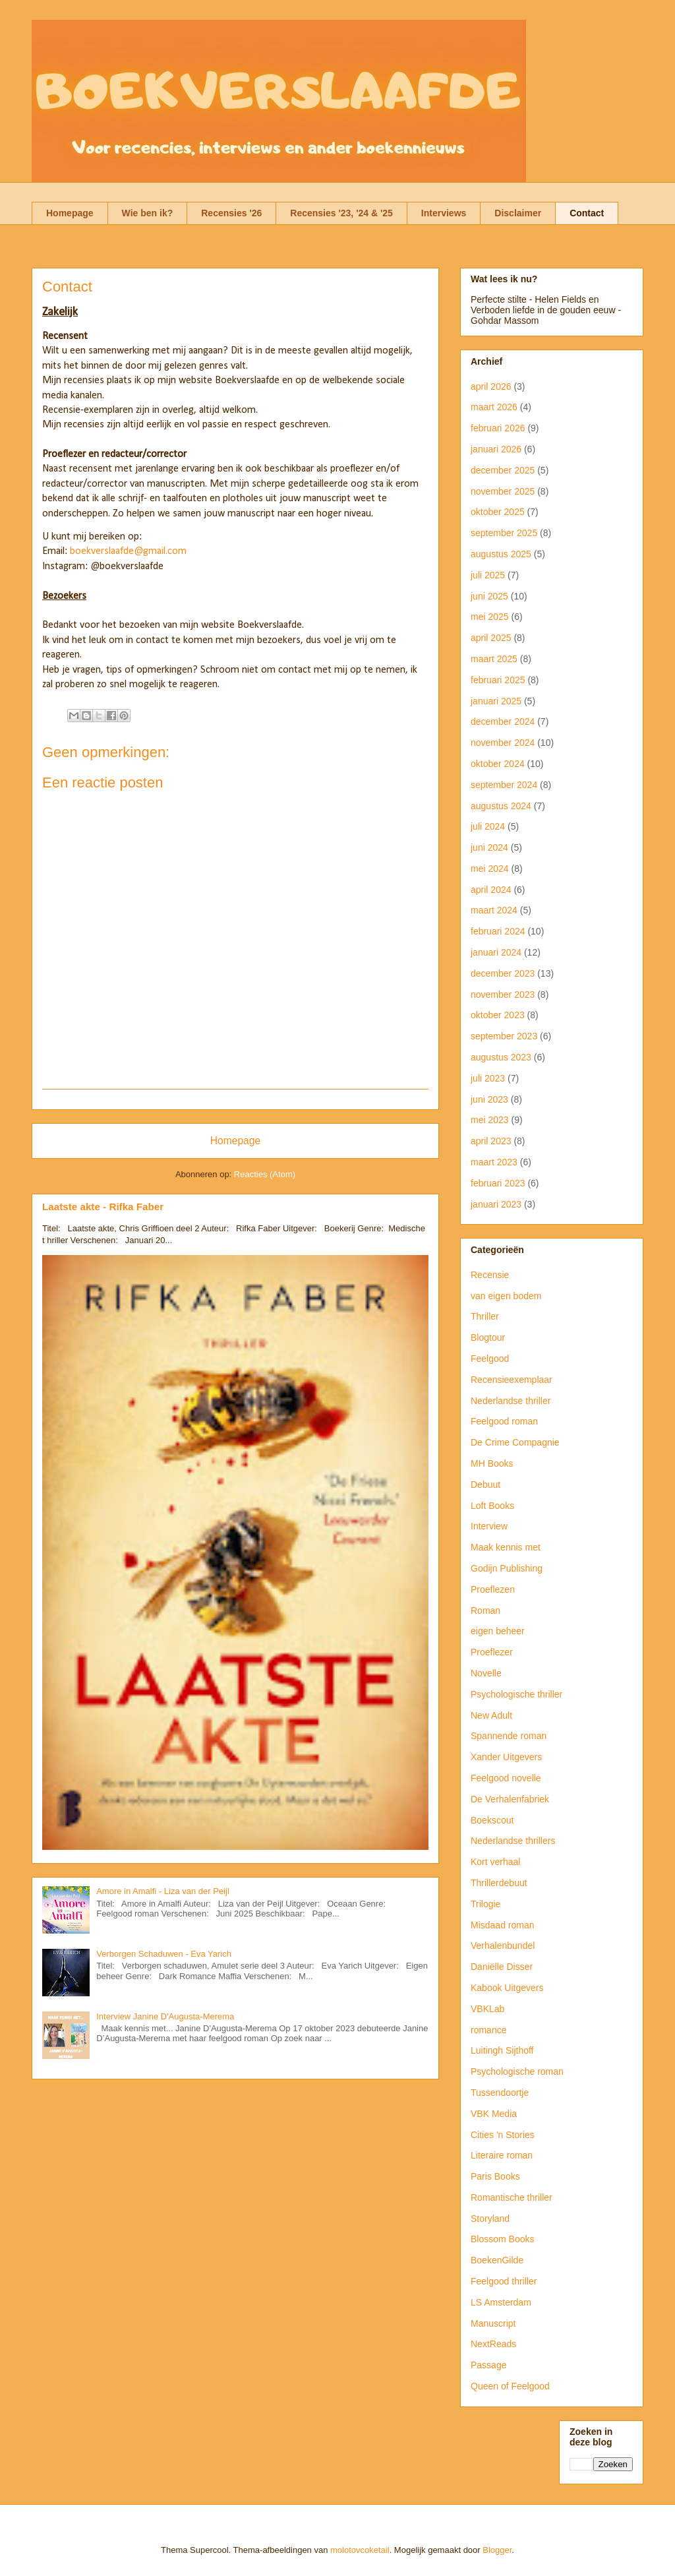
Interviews (443, 213)
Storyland (490, 2218)
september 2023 (504, 1036)
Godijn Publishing (507, 1568)
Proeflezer (492, 1652)
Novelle (486, 1673)
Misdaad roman (503, 1925)
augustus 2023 (501, 1057)
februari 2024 (498, 931)
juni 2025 (489, 596)
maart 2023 (494, 1162)
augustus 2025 (501, 554)
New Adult (491, 1715)
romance (488, 2030)
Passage (488, 2365)
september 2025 (504, 533)
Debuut (485, 1484)
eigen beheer (498, 1631)
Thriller (485, 1316)
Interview (489, 1526)
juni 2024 (489, 847)
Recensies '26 (231, 213)
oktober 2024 (498, 763)
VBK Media (494, 2113)
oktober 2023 (498, 1015)
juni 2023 (489, 1099)
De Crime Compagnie (515, 1442)
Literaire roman (502, 2155)
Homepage (70, 213)
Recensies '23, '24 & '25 (341, 213)
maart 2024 (494, 910)
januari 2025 (496, 701)
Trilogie (485, 1904)
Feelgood (490, 1358)
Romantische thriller (511, 2197)
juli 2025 (488, 575)
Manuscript (493, 2323)
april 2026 (491, 386)
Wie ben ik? (147, 213)
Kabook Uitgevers (507, 1987)
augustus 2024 (501, 806)
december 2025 (503, 470)
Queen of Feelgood (510, 2386)
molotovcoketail (360, 2550)
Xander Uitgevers (506, 1757)
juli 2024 (488, 826)
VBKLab (487, 2009)
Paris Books (495, 2176)
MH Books (492, 1463)
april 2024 (491, 889)
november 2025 (503, 491)
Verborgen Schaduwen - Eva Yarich (163, 1954)
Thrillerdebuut (499, 1883)
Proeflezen (493, 1589)
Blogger (497, 2550)
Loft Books (492, 1505)
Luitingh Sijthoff (502, 2050)
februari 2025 (498, 680)
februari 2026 (498, 428)
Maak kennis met (506, 1547)
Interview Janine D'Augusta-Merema (165, 2016)
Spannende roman (508, 1736)
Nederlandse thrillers (513, 1840)
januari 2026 (496, 449)
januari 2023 (496, 1204)
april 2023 (491, 1141)
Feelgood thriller (504, 2281)
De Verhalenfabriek (510, 1799)
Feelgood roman (504, 1421)
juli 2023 (488, 1078)
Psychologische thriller (516, 1694)
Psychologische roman (517, 2071)
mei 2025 (490, 616)
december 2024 (503, 721)
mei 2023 (490, 1120)
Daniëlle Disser (502, 1966)
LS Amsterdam (501, 2302)
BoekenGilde (497, 2260)
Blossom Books (502, 2239)
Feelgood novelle (506, 1778)
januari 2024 (496, 952)
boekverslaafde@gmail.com (128, 551)
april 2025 (491, 637)
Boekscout (492, 1820)
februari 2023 (498, 1183)
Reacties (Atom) (264, 1174)
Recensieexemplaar (511, 1379)
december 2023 (503, 973)
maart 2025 (494, 659)
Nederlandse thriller (510, 1400)
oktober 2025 (498, 511)
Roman (485, 1610)
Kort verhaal (495, 1861)
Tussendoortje (500, 2092)
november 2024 (503, 742)
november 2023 (503, 994)
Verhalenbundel (503, 1945)
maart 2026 (494, 407)
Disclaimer (517, 213)
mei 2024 (490, 868)
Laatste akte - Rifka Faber (102, 1206)
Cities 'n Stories (503, 2135)
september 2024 (504, 785)
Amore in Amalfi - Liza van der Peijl (162, 1891)
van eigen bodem (506, 1296)
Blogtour (488, 1337)
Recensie (490, 1275)
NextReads (493, 2344)
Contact (587, 213)
